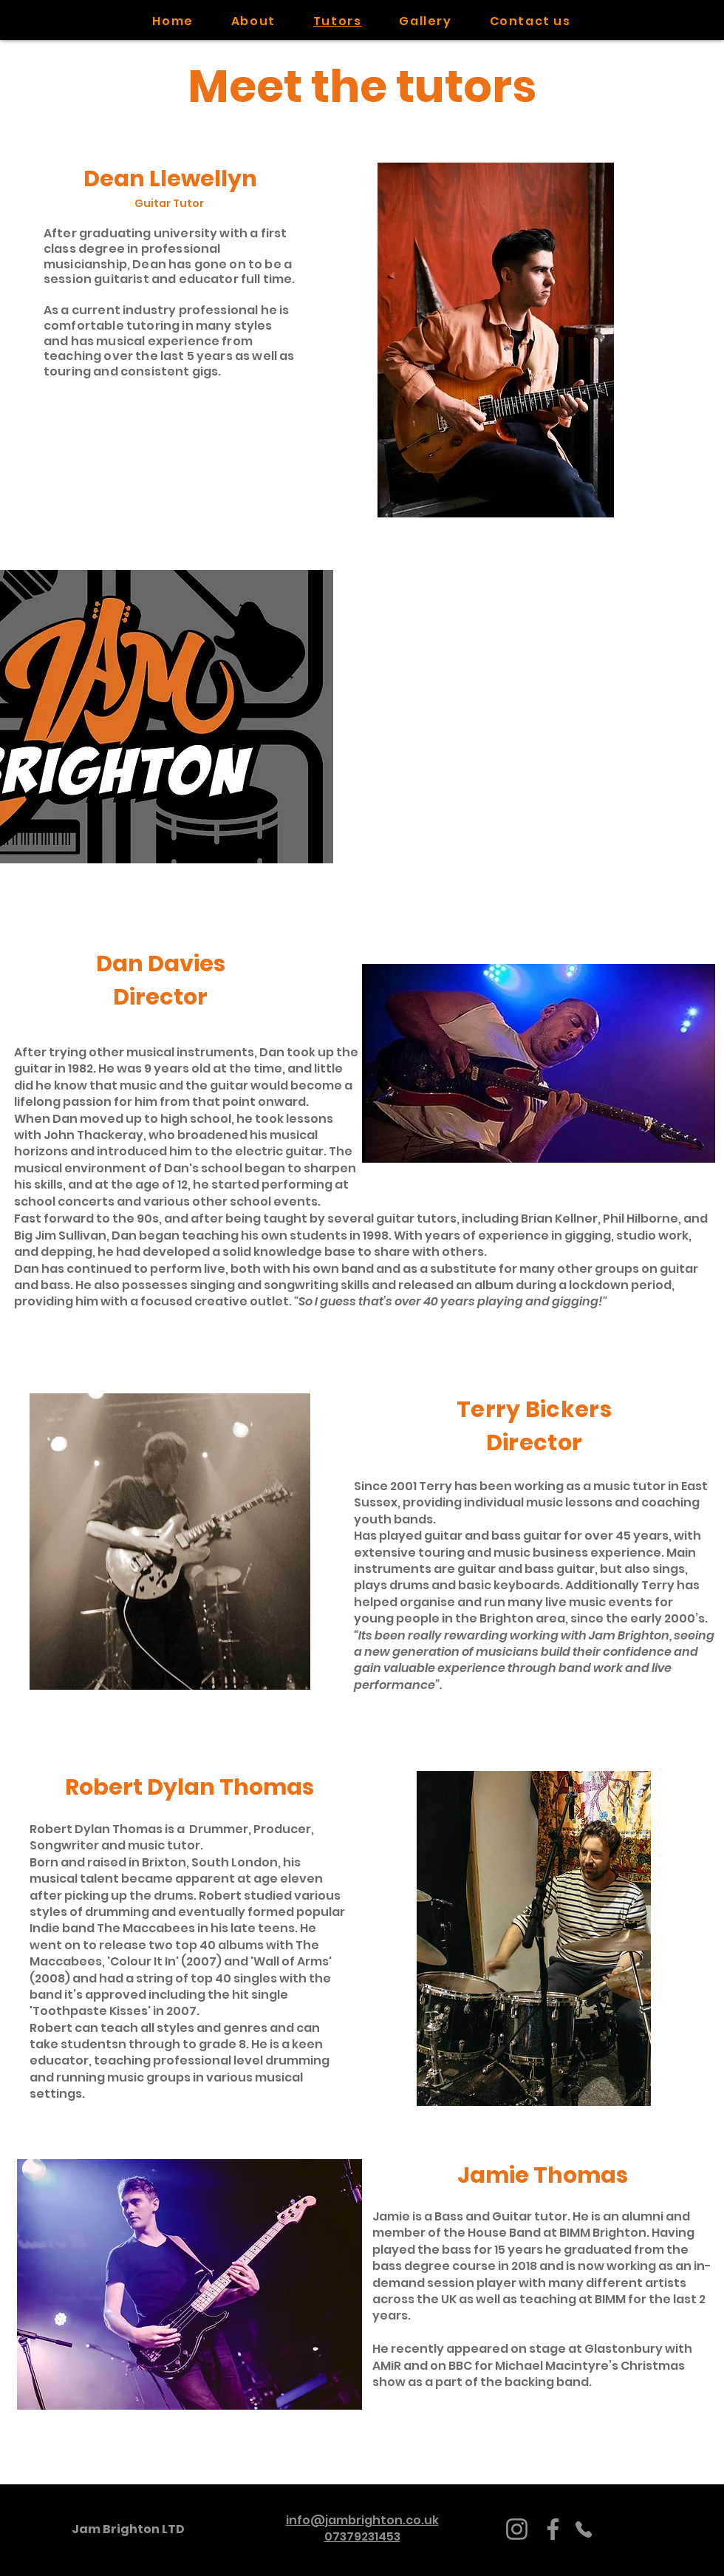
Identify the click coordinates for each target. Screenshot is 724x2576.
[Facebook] (553, 2529)
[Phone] (583, 2529)
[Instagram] (516, 2529)
